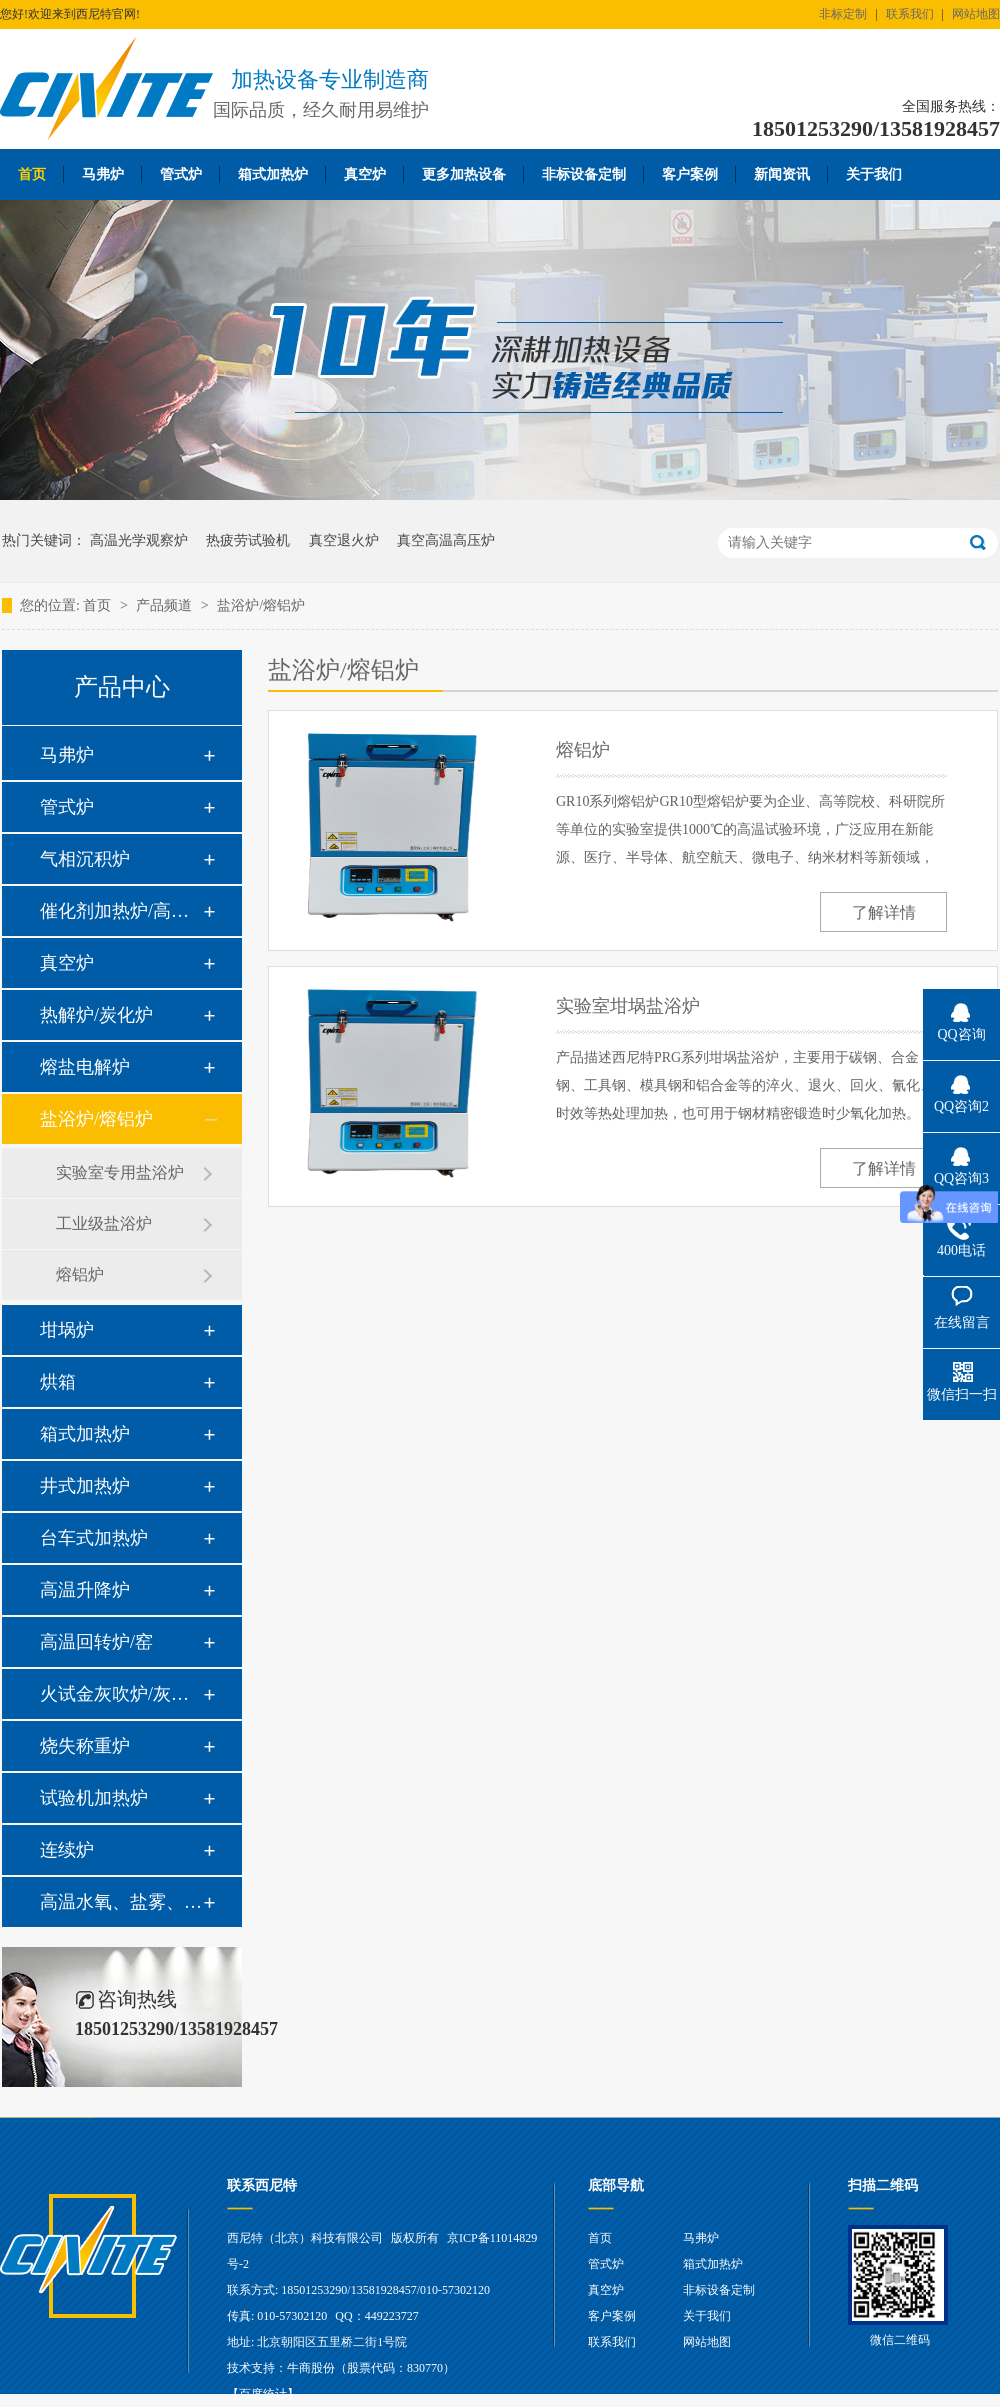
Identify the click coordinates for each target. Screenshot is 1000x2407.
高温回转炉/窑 (96, 1642)
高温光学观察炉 (139, 540)
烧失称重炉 (85, 1746)
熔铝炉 (80, 1274)
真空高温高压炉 (446, 540)
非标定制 (843, 14)
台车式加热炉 (94, 1538)
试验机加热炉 (94, 1798)
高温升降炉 (85, 1590)
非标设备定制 (584, 174)
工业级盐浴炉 (104, 1223)
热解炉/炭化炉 (96, 1015)
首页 (32, 174)
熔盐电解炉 (85, 1067)
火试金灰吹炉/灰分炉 (121, 1694)
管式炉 (181, 174)
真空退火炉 (344, 540)
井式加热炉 (85, 1486)
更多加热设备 (464, 174)
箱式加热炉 (273, 174)
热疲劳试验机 (248, 540)
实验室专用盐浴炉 (120, 1172)
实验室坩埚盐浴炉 (628, 1006)
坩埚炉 (67, 1330)
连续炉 (67, 1850)
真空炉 (365, 174)
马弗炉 (103, 174)
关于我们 (874, 174)
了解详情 (884, 912)
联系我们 (910, 14)
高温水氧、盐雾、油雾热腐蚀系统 (121, 1902)
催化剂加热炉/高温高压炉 (121, 911)
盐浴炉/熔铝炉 (261, 605)
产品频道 (166, 605)
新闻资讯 (782, 174)
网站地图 (976, 14)
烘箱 (58, 1382)
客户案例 (690, 174)
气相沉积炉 (85, 859)
